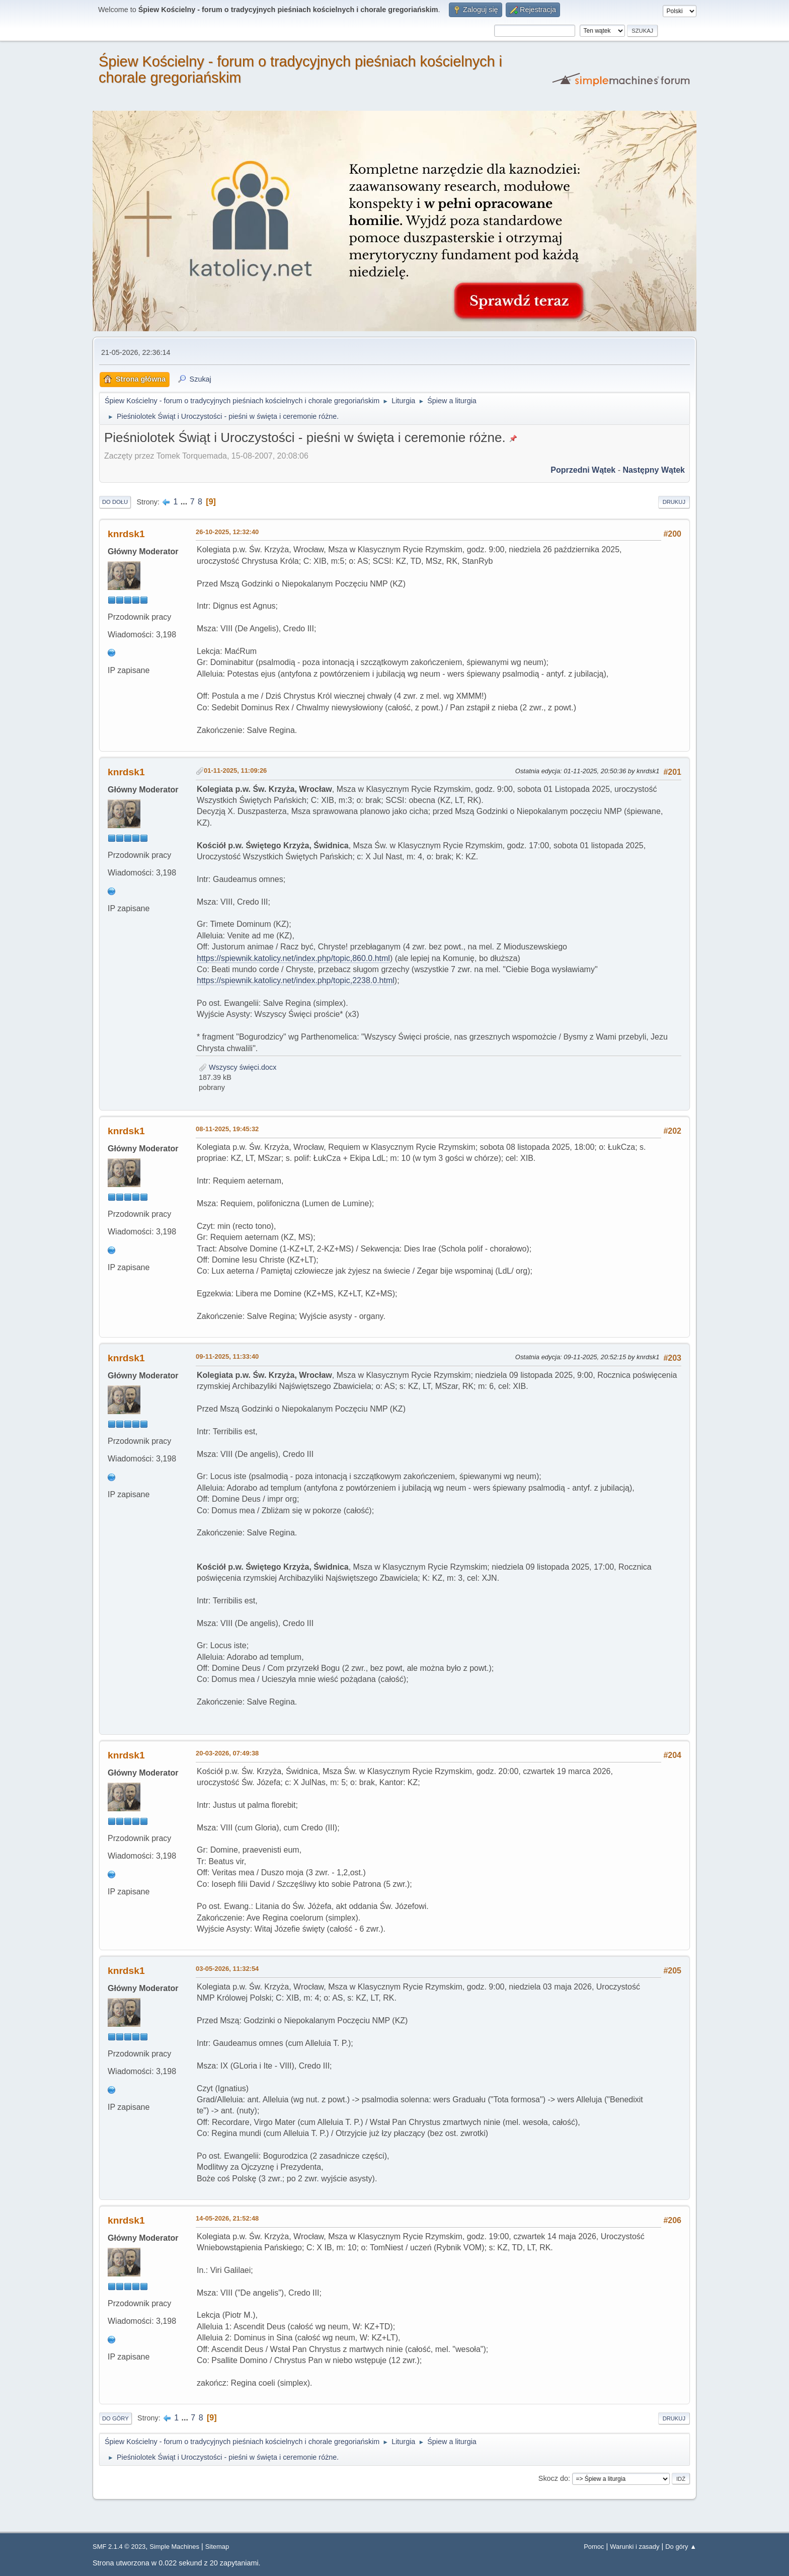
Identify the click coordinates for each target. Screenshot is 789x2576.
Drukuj (674, 502)
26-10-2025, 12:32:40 (227, 532)
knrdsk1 (126, 534)
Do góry (115, 2418)
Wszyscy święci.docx (237, 1067)
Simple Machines (174, 2546)
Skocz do (553, 2478)
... (185, 501)
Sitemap (217, 2546)
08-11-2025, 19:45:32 (227, 1129)
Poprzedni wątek (582, 470)
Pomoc (594, 2546)
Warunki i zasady (634, 2546)
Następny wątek (653, 470)
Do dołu (115, 502)
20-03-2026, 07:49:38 (227, 1753)
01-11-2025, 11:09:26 (235, 770)
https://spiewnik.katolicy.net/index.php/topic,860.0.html (293, 958)
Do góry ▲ (680, 2546)
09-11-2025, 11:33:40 (227, 1356)
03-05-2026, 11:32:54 (227, 1968)
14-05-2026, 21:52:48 (227, 2218)
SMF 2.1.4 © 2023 (119, 2546)
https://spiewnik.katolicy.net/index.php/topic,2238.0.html (296, 980)
